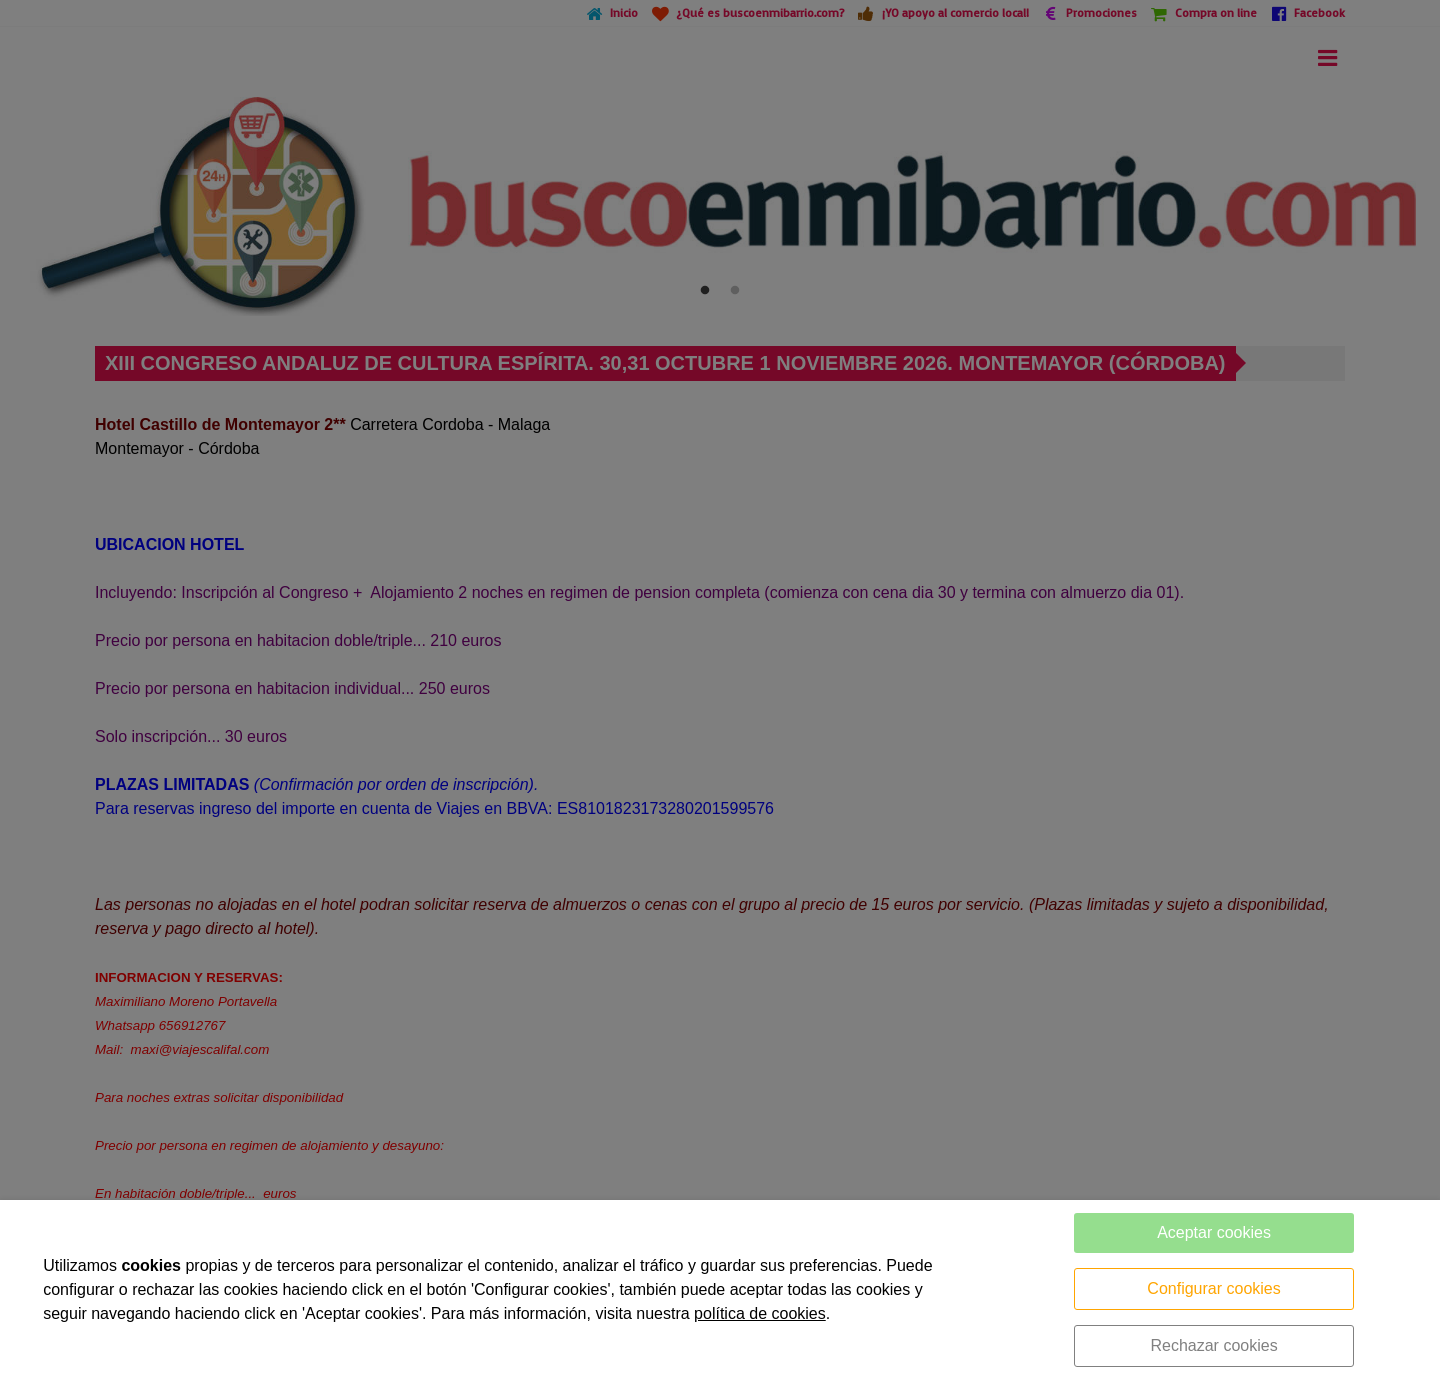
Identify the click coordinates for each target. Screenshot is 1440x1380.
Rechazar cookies (1213, 1345)
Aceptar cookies (1214, 1232)
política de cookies (760, 1313)
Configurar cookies (1213, 1288)
